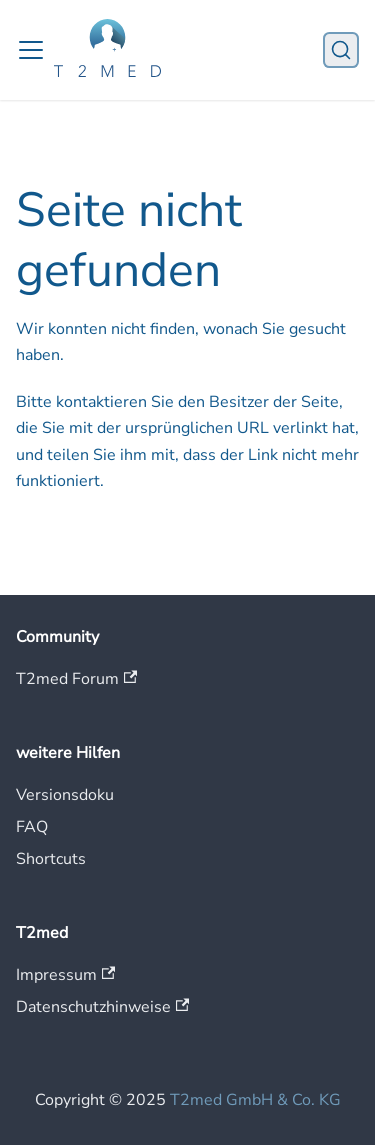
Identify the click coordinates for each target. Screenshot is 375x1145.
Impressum (65, 975)
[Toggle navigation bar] (31, 50)
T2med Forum (76, 679)
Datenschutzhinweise (102, 1007)
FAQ (32, 827)
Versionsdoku (65, 795)
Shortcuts (51, 859)
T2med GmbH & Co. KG (255, 1100)
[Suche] (341, 50)
